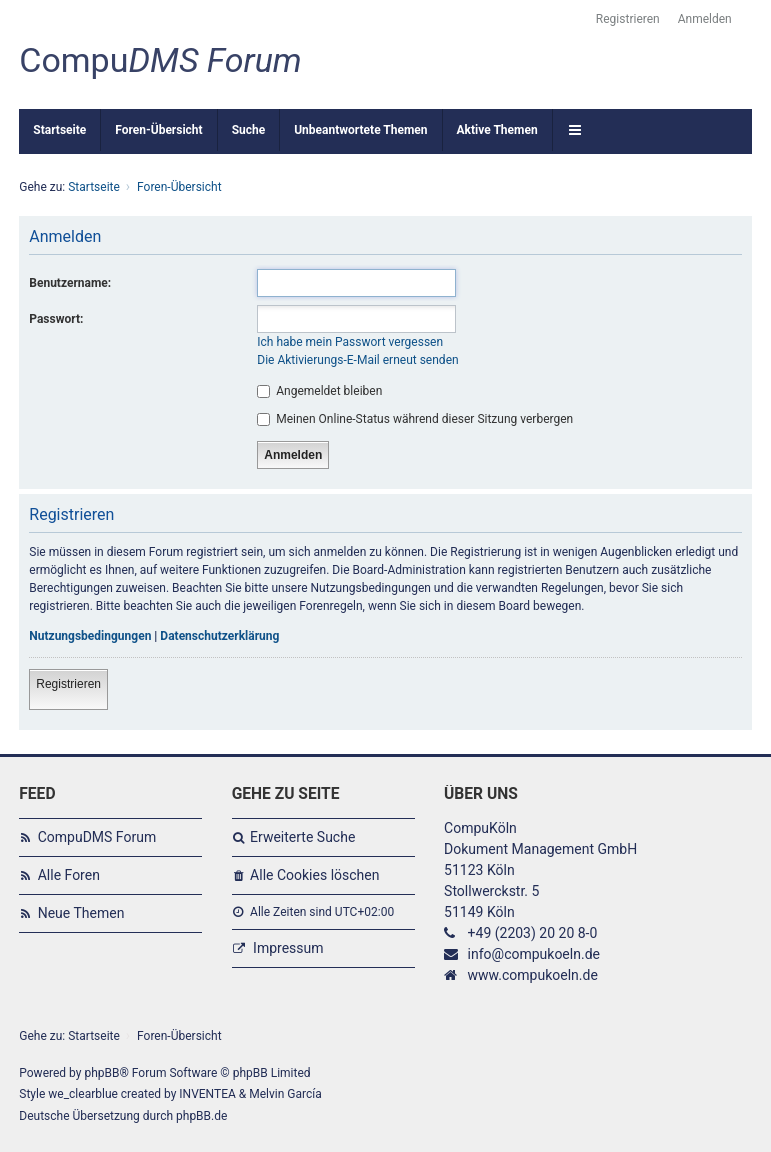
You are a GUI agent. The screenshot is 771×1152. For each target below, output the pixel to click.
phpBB (101, 1073)
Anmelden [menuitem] (705, 19)
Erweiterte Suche (302, 837)
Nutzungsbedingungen (90, 636)
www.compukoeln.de (533, 975)
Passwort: (56, 319)
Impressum (288, 948)
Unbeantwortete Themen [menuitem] (360, 130)
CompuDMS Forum (97, 837)
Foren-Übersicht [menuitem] (158, 130)
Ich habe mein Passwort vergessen (350, 342)
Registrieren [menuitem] (628, 19)
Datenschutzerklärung (219, 636)
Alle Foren (69, 875)
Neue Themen (81, 913)
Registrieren (68, 684)
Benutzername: (70, 283)
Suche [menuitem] (249, 130)
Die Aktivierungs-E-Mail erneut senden (357, 360)
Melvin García (285, 1094)
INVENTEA (207, 1094)
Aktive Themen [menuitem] (497, 130)
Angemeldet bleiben (319, 391)
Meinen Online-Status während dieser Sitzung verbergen (415, 419)
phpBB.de (201, 1116)
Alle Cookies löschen (314, 875)
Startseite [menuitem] (59, 130)
